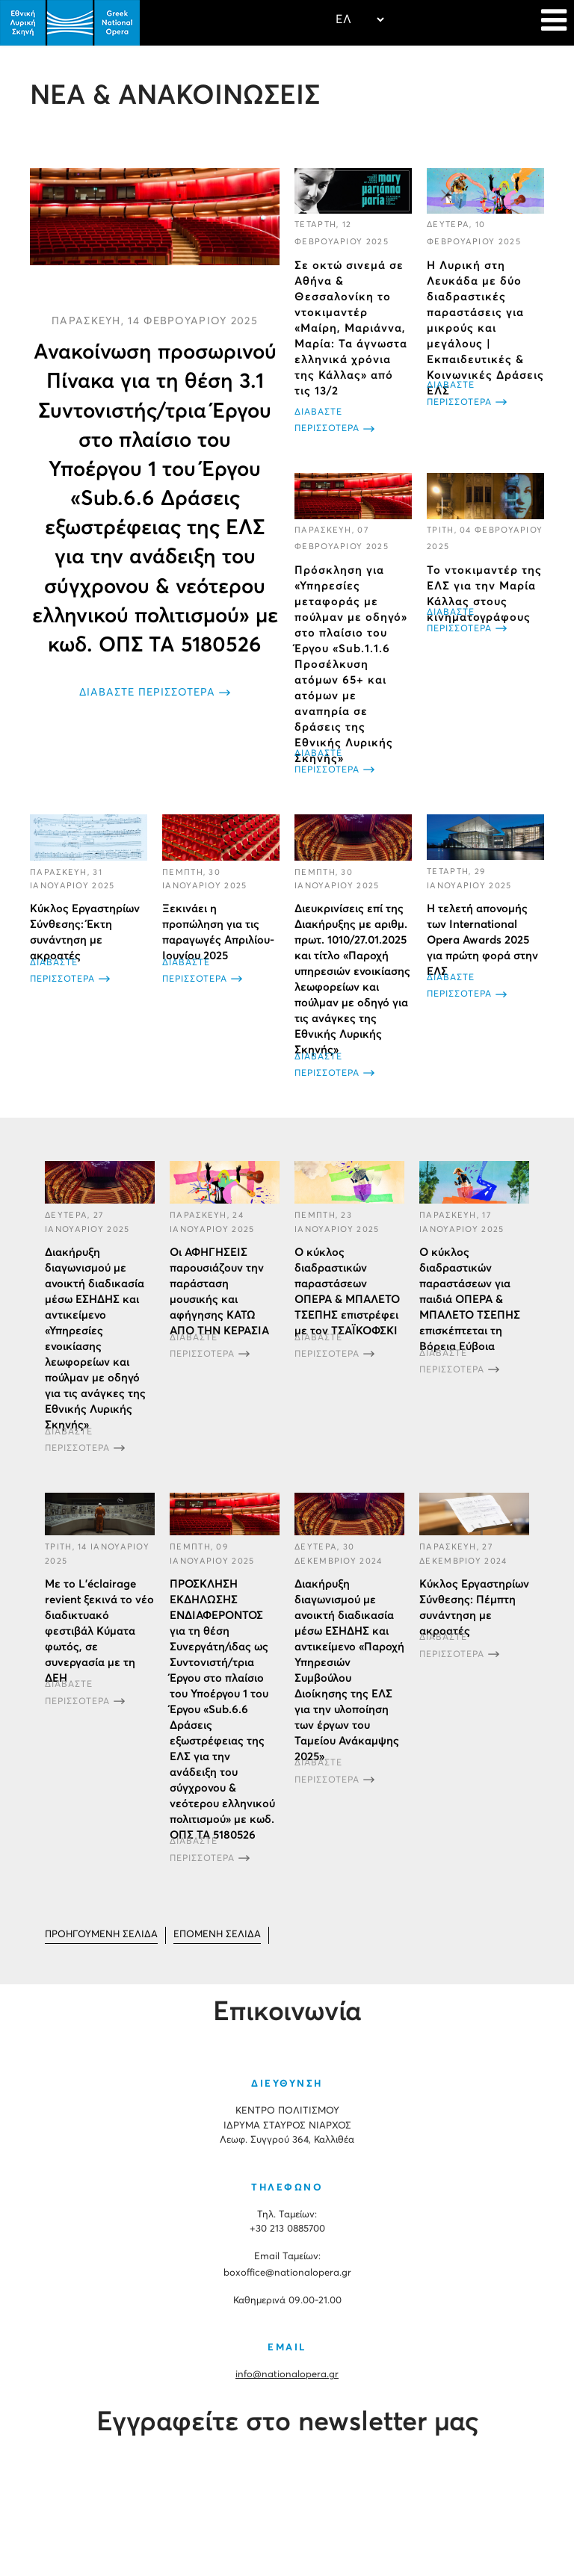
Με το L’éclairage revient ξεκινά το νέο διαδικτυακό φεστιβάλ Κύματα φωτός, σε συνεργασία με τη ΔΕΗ (99, 1631)
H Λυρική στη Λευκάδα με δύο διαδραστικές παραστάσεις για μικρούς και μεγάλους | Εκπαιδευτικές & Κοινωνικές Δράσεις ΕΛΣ (485, 328)
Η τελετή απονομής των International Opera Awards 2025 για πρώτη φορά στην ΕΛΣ (482, 939)
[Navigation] (554, 22)
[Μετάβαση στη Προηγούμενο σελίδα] (101, 1935)
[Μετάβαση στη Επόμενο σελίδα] (217, 1935)
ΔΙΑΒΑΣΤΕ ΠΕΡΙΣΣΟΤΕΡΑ (147, 692)
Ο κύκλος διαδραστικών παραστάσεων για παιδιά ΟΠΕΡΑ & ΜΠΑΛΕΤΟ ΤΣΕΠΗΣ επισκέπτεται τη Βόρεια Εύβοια (469, 1299)
